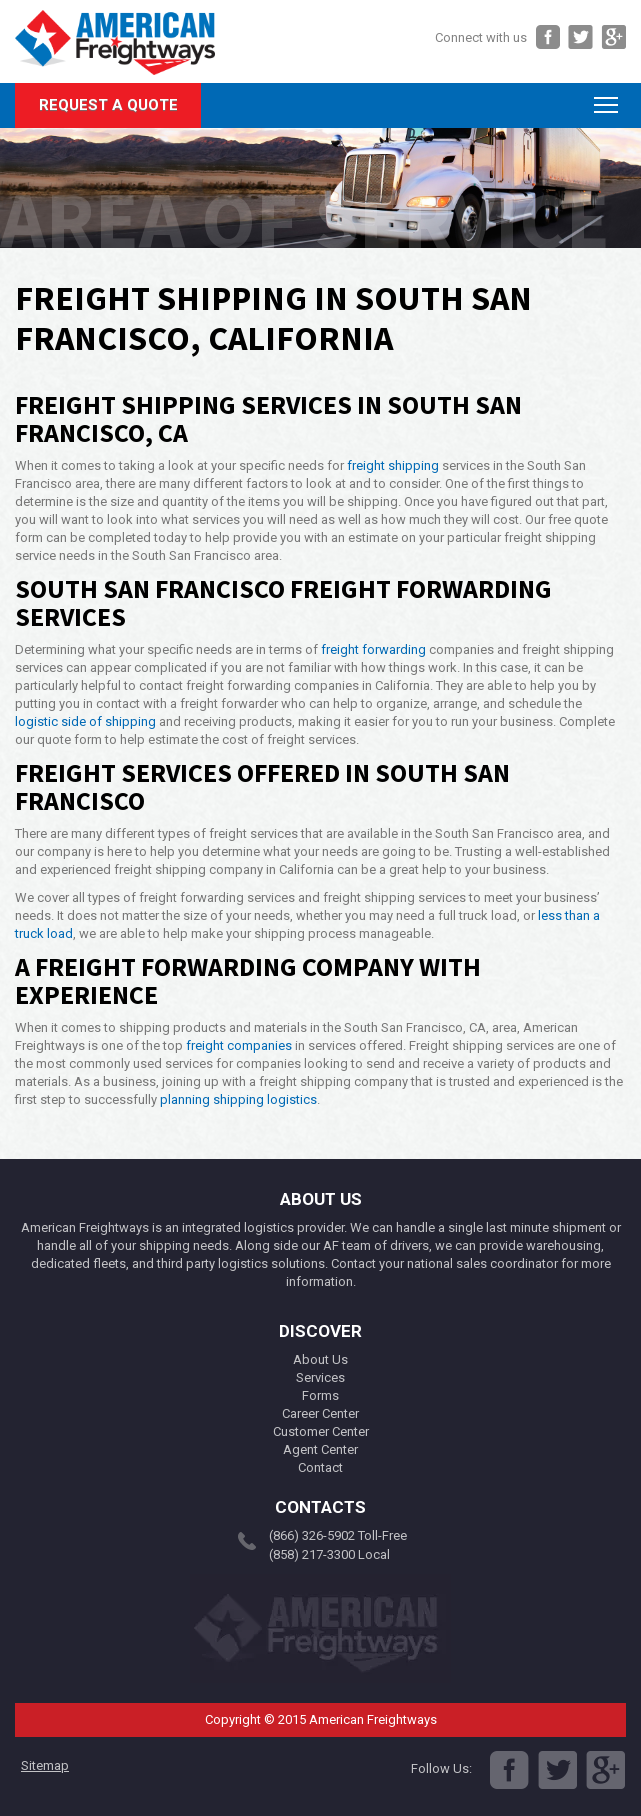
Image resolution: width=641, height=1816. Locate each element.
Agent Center (320, 1449)
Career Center (320, 1413)
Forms (320, 1395)
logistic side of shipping (85, 721)
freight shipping (393, 465)
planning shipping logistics (238, 1099)
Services (320, 1377)
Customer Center (321, 1431)
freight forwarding (373, 649)
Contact (320, 1467)
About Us (320, 1359)
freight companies (239, 1045)
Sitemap (45, 1765)
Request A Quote (108, 105)
